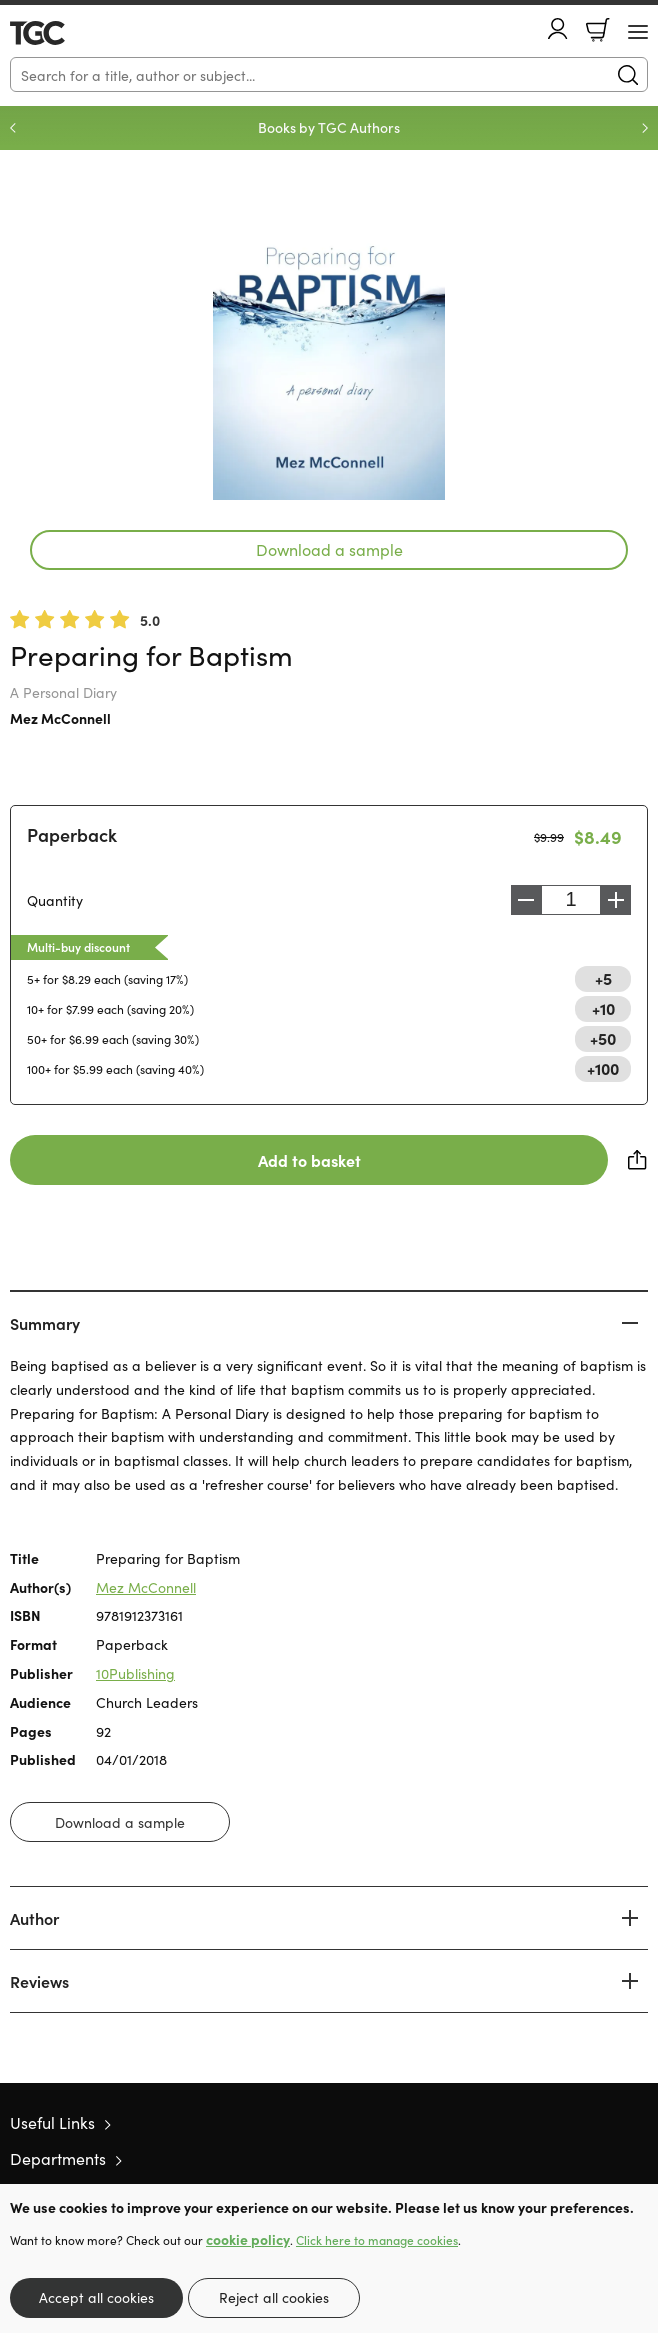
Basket (598, 30)
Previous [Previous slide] (13, 128)
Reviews (39, 1981)
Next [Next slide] (645, 128)
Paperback (72, 834)
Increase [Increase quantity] (616, 900)
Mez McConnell (60, 718)
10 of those (67, 33)
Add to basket (309, 1160)
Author (34, 1918)
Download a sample (329, 549)
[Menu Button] (638, 32)
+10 (603, 1008)
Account (558, 28)
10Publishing (135, 1673)
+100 (603, 1068)
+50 (603, 1038)
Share (638, 1160)
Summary (45, 1323)
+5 (603, 978)
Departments (58, 2158)
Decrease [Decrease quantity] (526, 900)
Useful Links (52, 2122)
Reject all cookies (274, 2297)
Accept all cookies (96, 2297)
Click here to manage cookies (377, 2240)
